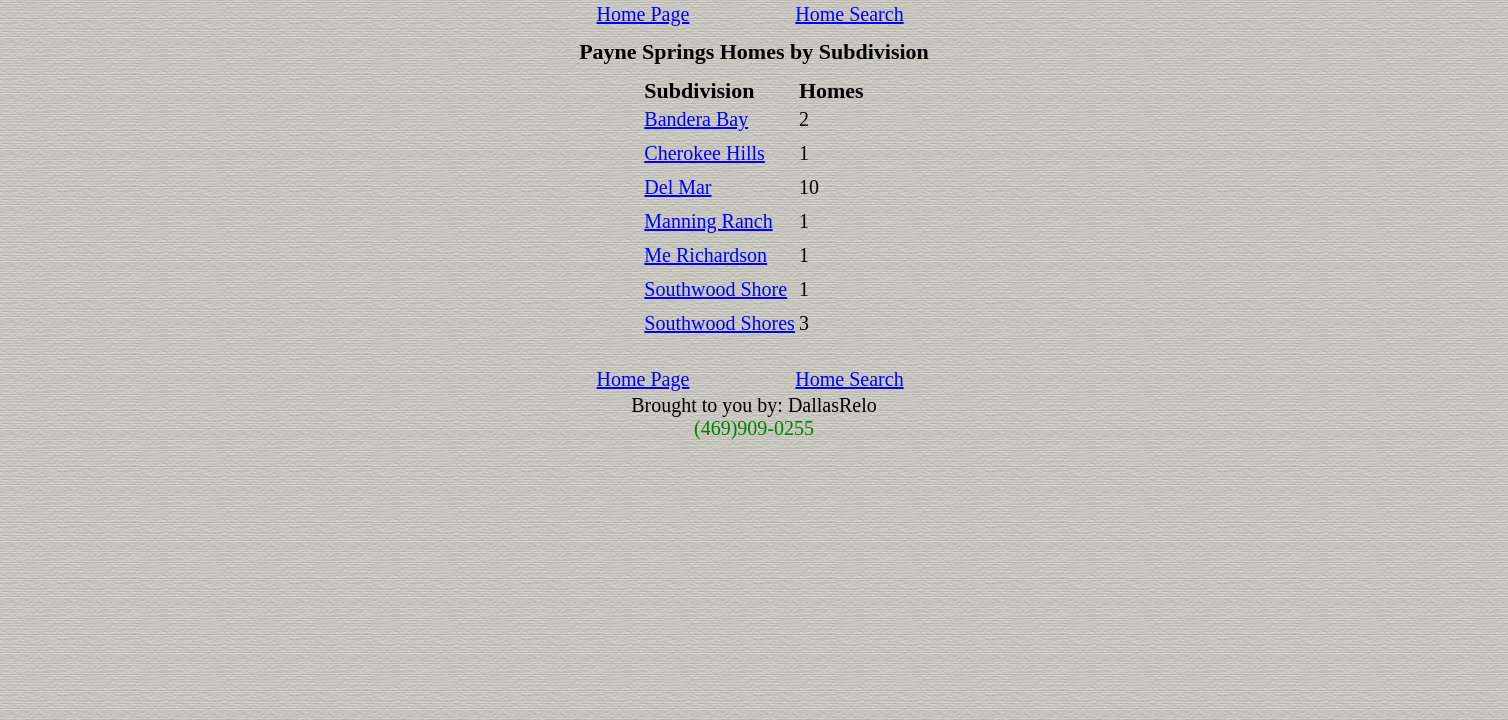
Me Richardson (705, 255)
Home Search (849, 14)
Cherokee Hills (704, 153)
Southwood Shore (715, 289)
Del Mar (677, 187)
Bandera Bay (696, 119)
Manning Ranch (708, 221)
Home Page (643, 14)
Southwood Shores (719, 323)
